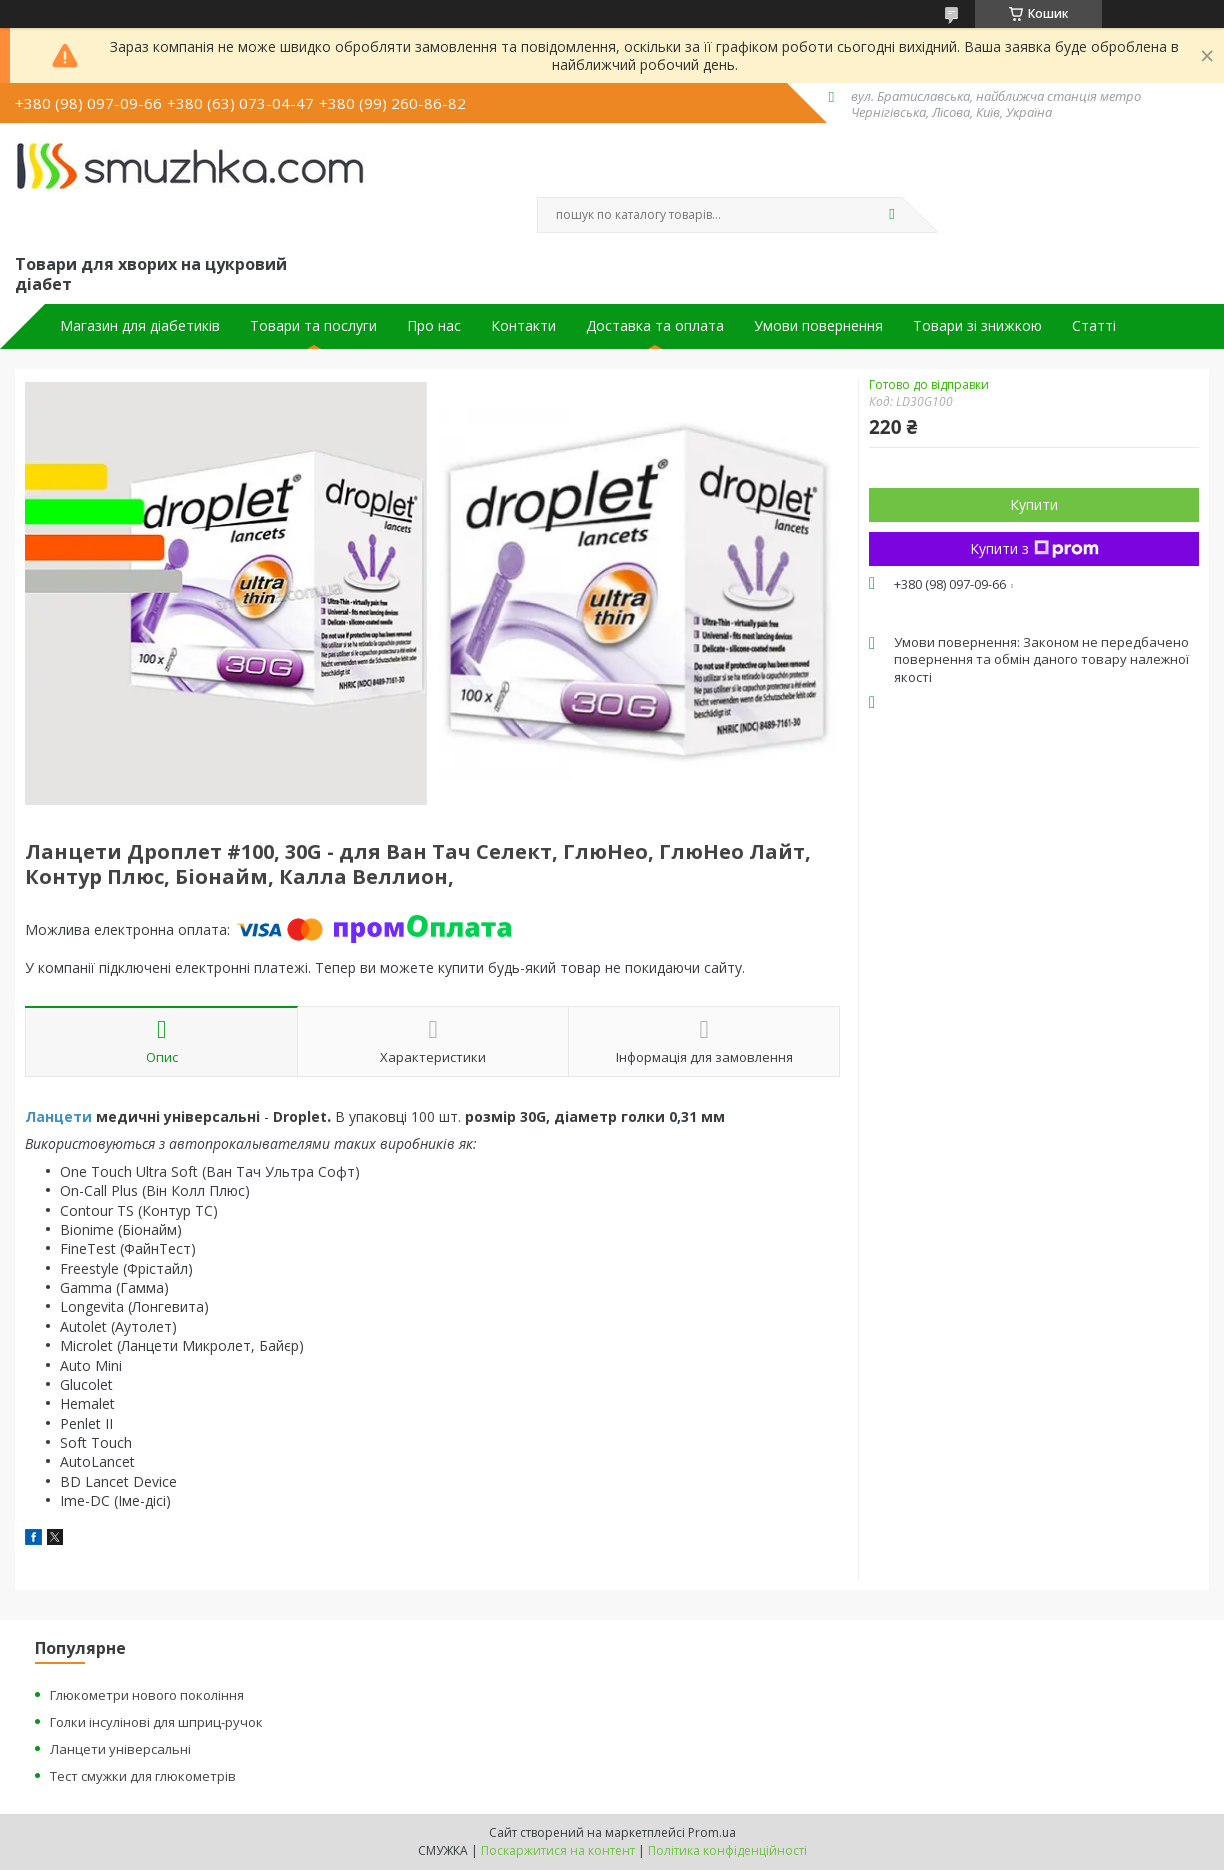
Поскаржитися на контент (558, 1850)
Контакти (523, 326)
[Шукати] (892, 215)
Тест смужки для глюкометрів (143, 1776)
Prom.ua (712, 1832)
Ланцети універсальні (120, 1749)
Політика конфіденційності (727, 1850)
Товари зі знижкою (977, 326)
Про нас (434, 326)
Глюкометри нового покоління (147, 1695)
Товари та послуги (313, 326)
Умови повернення (818, 326)
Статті (1094, 326)
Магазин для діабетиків (140, 326)
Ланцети (58, 1116)
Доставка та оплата (655, 326)
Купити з (1034, 548)
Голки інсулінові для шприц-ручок (156, 1722)
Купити (1034, 504)
